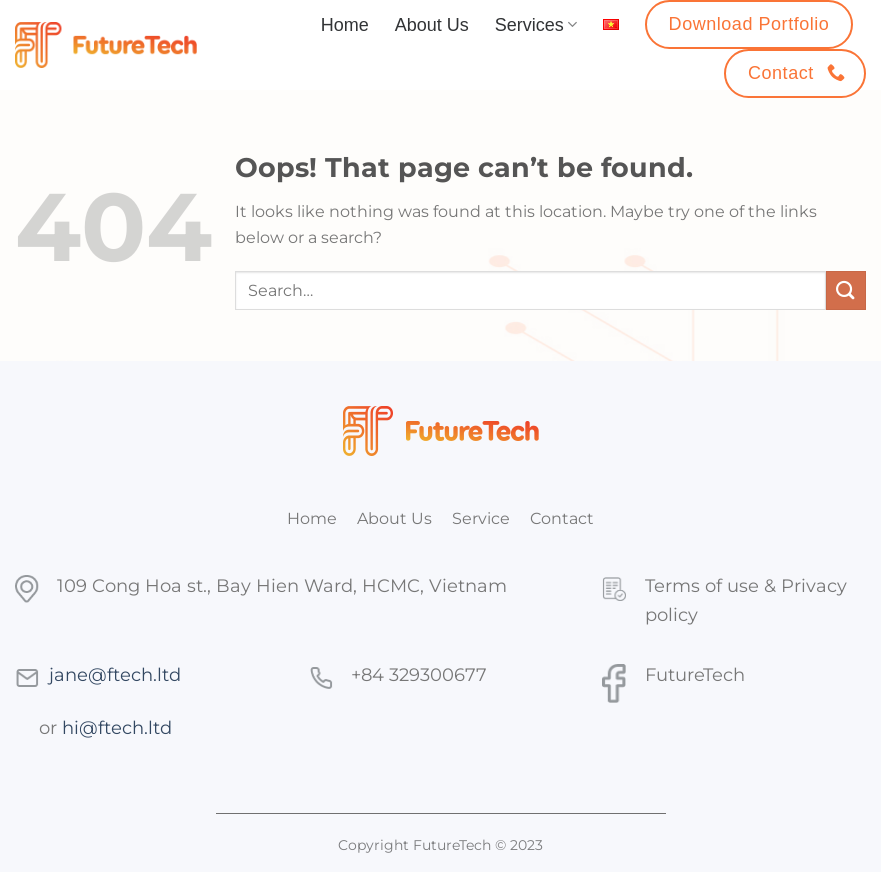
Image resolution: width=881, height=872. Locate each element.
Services (536, 25)
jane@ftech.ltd (115, 674)
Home (345, 25)
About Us (432, 25)
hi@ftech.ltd (117, 727)
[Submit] (846, 290)
